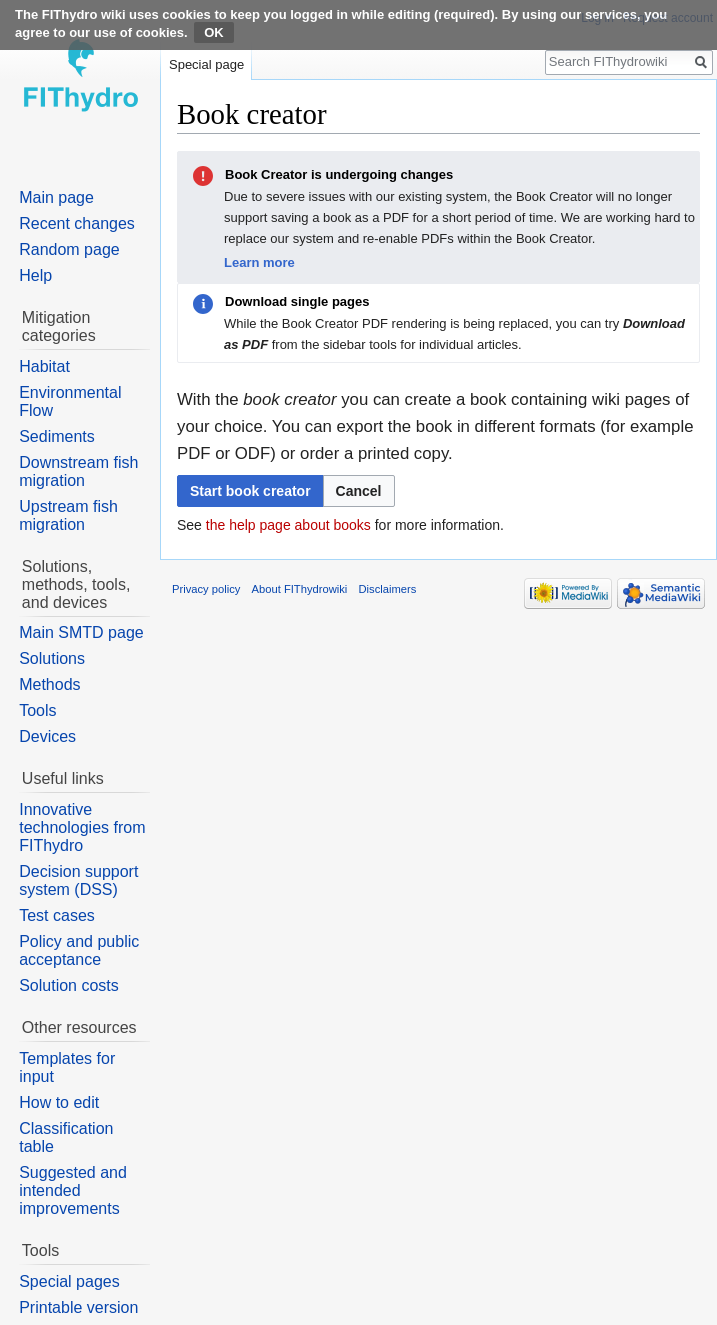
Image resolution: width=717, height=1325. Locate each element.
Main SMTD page (81, 632)
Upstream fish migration (68, 515)
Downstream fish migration (78, 471)
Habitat (44, 366)
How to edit (59, 1102)
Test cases (57, 915)
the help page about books (288, 525)
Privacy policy (206, 589)
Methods (49, 684)
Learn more (259, 262)
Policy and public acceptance (79, 950)
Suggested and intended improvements (73, 1190)
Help (35, 275)
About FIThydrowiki (300, 589)
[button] (359, 491)
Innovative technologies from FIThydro (82, 827)
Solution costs (69, 985)
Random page (69, 249)
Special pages (69, 1281)
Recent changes (77, 223)
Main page (56, 197)
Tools (37, 710)
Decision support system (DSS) (78, 880)
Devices (47, 736)
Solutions (52, 658)
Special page (206, 64)
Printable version (78, 1307)
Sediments (57, 436)
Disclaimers (388, 589)
